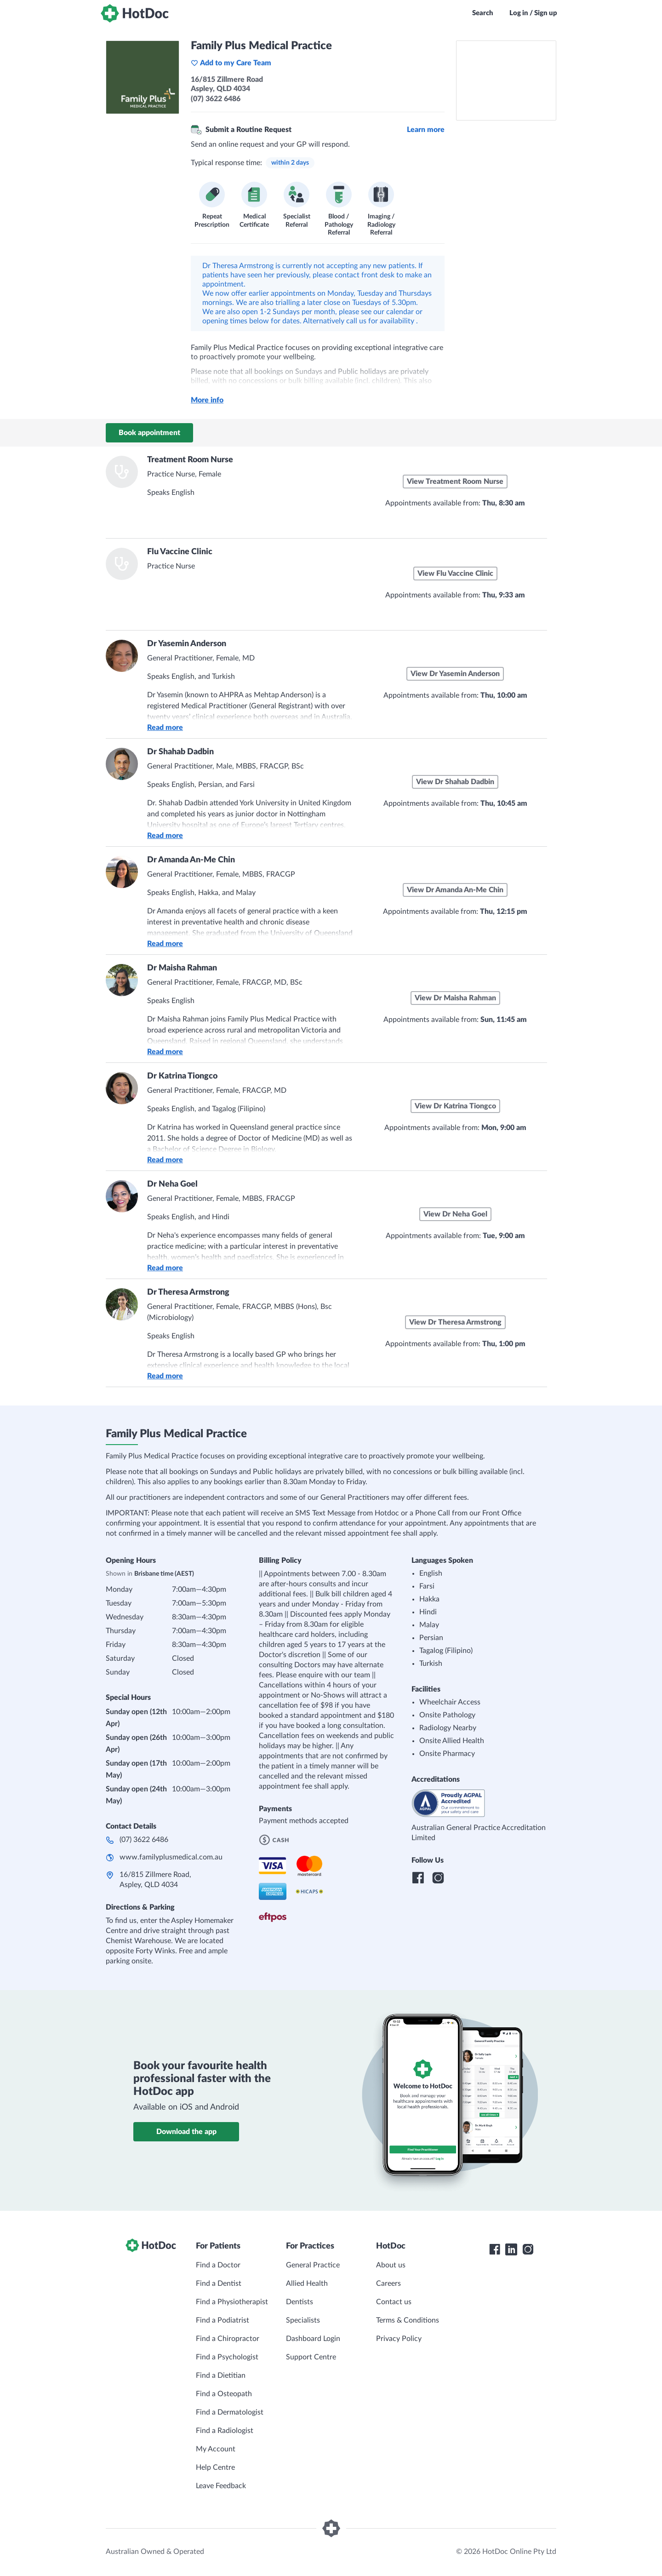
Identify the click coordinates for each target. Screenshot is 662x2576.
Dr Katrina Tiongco (182, 1076)
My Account (215, 2449)
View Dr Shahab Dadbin (455, 782)
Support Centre (311, 2357)
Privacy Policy (399, 2338)
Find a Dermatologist (229, 2412)
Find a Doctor (218, 2265)
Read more (165, 727)
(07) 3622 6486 (144, 1839)
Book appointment (149, 432)
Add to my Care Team (231, 63)
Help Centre (215, 2467)
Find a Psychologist (227, 2357)
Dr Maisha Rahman (182, 968)
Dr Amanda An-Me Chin (191, 860)
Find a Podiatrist (222, 2320)
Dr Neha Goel (172, 1184)
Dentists (299, 2302)
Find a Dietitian (220, 2375)
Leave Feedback (221, 2486)
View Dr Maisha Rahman (455, 998)
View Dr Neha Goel (455, 1214)
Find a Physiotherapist (232, 2302)
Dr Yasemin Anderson (186, 644)
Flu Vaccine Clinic (179, 552)
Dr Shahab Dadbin (180, 752)
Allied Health (307, 2283)
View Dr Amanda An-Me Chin (455, 890)
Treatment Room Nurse (190, 460)
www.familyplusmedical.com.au (171, 1857)
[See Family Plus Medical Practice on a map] (506, 80)
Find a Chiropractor (227, 2338)
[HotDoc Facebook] (494, 2249)
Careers (388, 2283)
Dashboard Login (313, 2338)
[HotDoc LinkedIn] (511, 2249)
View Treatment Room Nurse (455, 481)
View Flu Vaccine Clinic (455, 573)
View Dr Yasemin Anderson (455, 673)
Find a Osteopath (224, 2394)
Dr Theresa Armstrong (188, 1292)
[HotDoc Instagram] (527, 2249)
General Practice (313, 2265)
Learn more (426, 129)
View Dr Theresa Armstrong (455, 1322)
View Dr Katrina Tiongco (455, 1106)
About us (390, 2265)
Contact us (393, 2302)
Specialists (303, 2320)
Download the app (186, 2131)
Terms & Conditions (407, 2320)
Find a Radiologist (224, 2430)
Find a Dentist (218, 2283)
